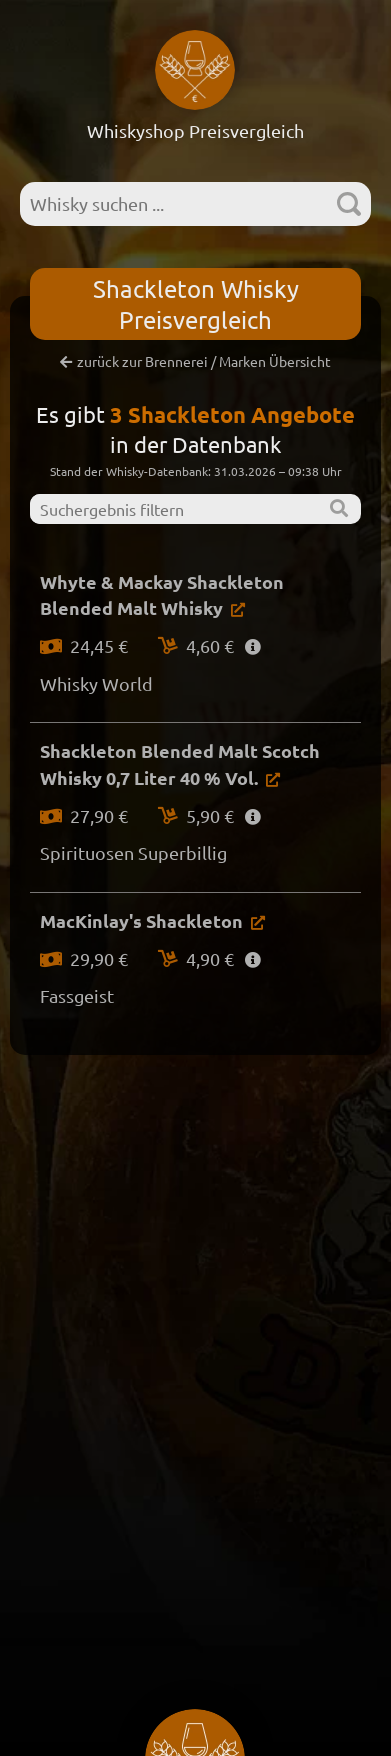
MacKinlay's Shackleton (141, 920)
